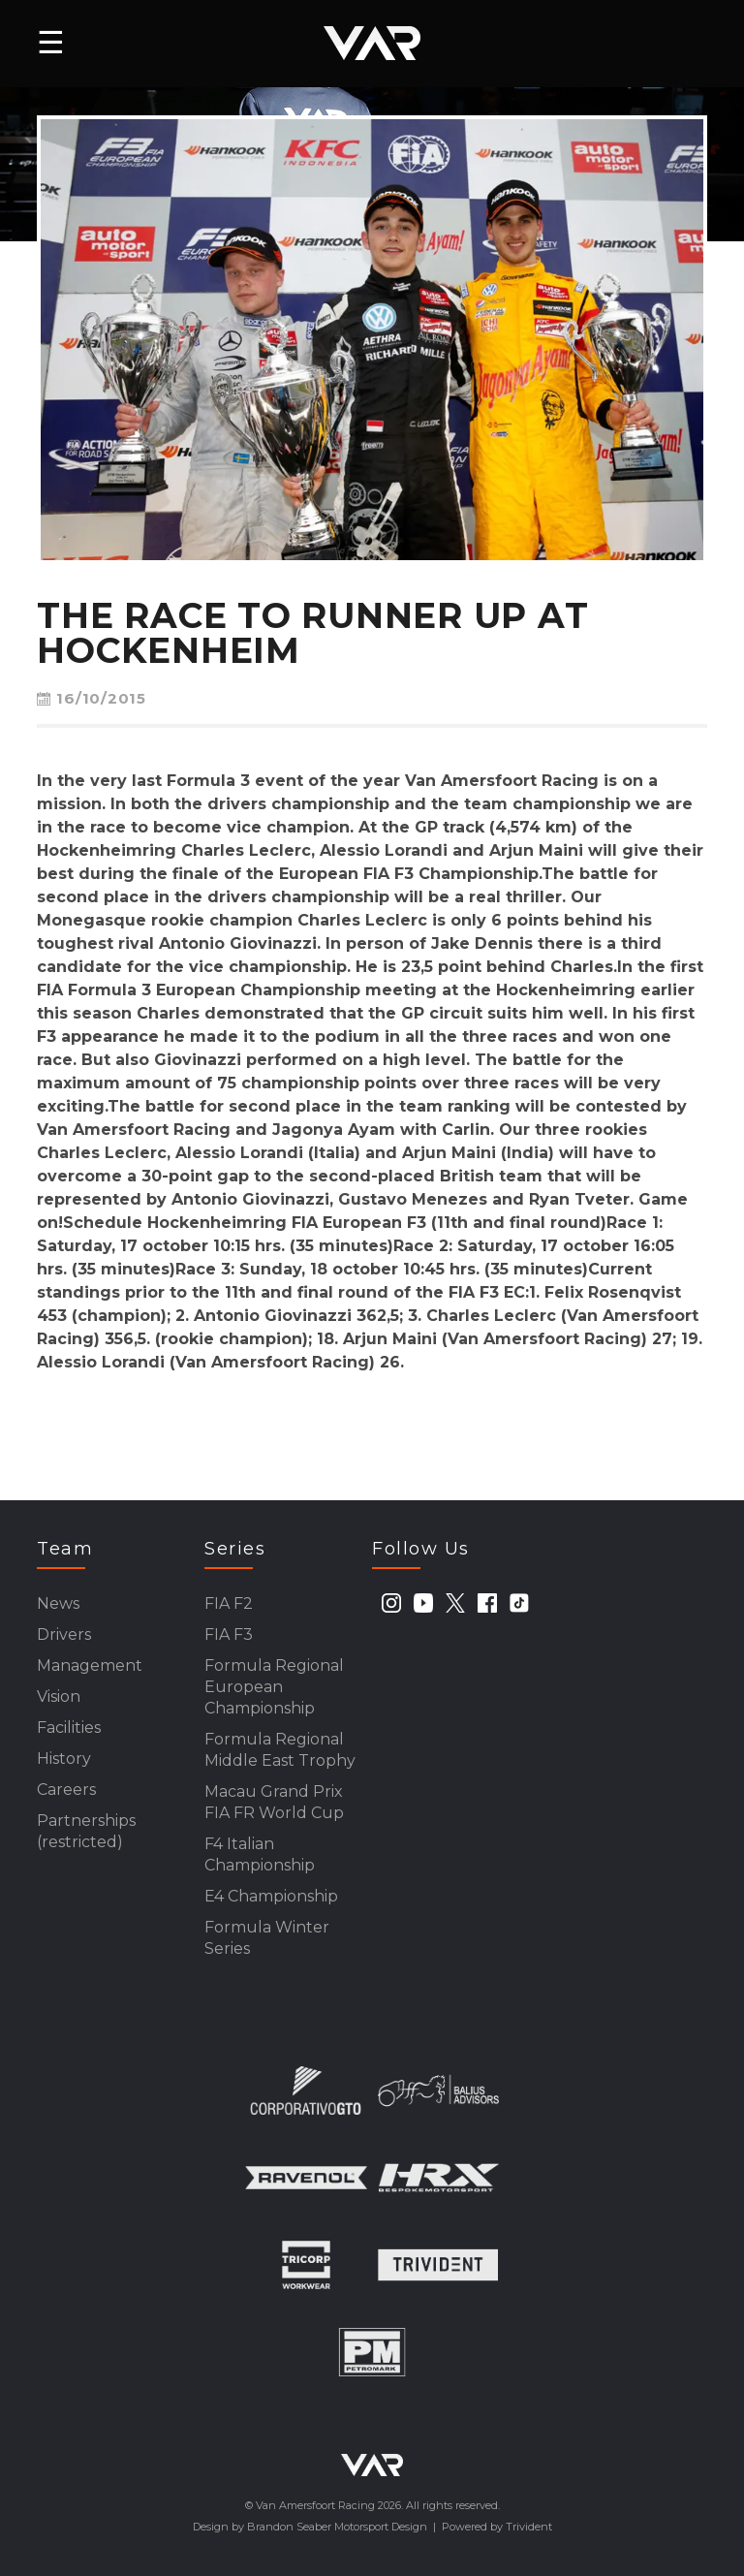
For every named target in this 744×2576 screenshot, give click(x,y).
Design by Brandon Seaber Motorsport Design (310, 2526)
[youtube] (423, 1603)
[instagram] (391, 1603)
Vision (58, 1696)
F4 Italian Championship (259, 1854)
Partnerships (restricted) (86, 1831)
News (58, 1603)
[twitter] (455, 1603)
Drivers (64, 1634)
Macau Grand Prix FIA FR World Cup (274, 1802)
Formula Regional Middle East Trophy (280, 1750)
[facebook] (487, 1603)
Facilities (69, 1727)
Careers (66, 1789)
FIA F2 (228, 1603)
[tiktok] (519, 1603)
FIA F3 (228, 1634)
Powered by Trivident (497, 2526)
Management (89, 1665)
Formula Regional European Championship (274, 1686)
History (64, 1758)
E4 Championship (271, 1896)
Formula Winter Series (266, 1938)
